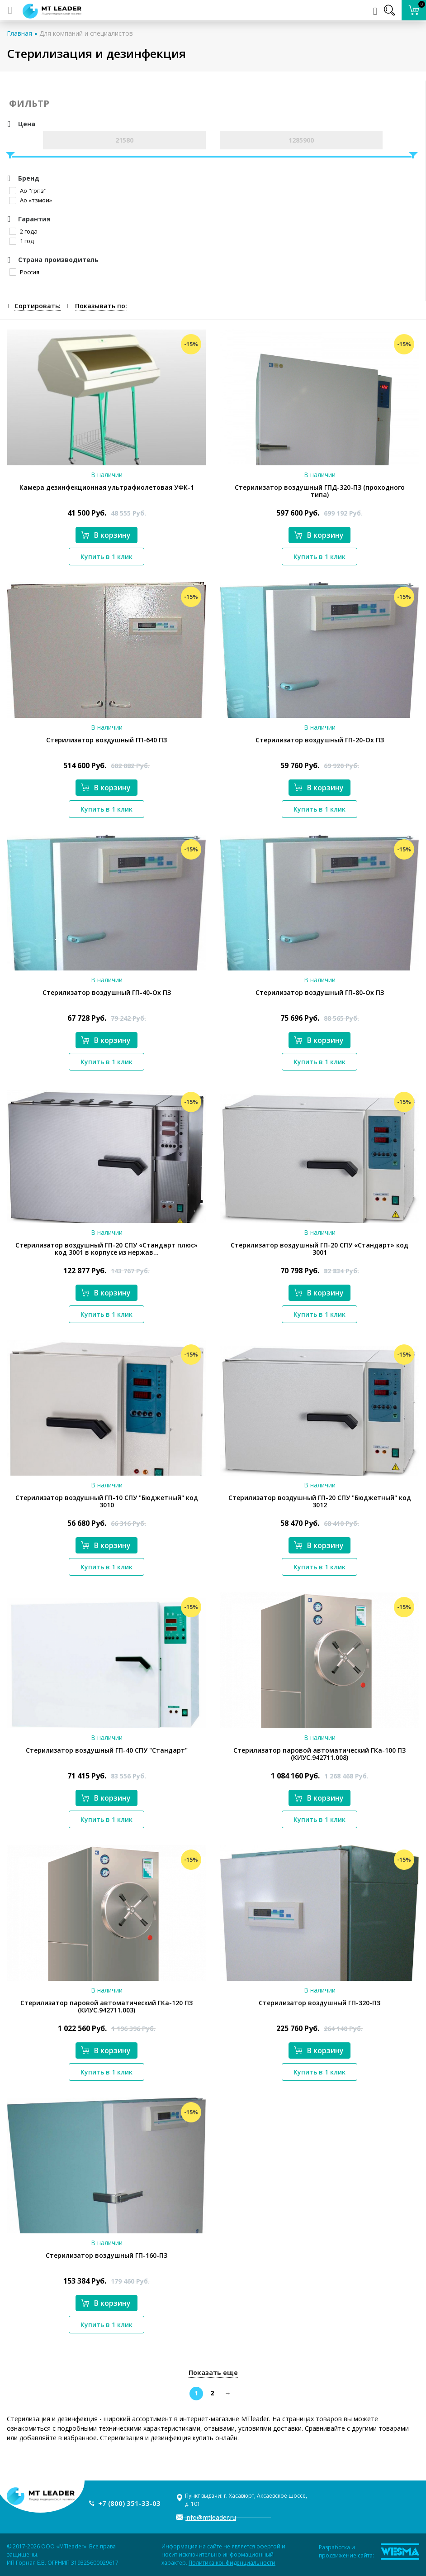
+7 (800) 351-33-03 (129, 2503)
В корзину (106, 535)
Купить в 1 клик (106, 556)
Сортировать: (37, 305)
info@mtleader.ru (210, 2517)
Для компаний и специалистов (86, 33)
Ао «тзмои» (30, 200)
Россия (24, 272)
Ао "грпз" (28, 190)
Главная (19, 33)
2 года (23, 231)
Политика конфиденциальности (232, 2562)
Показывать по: (101, 305)
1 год (21, 241)
